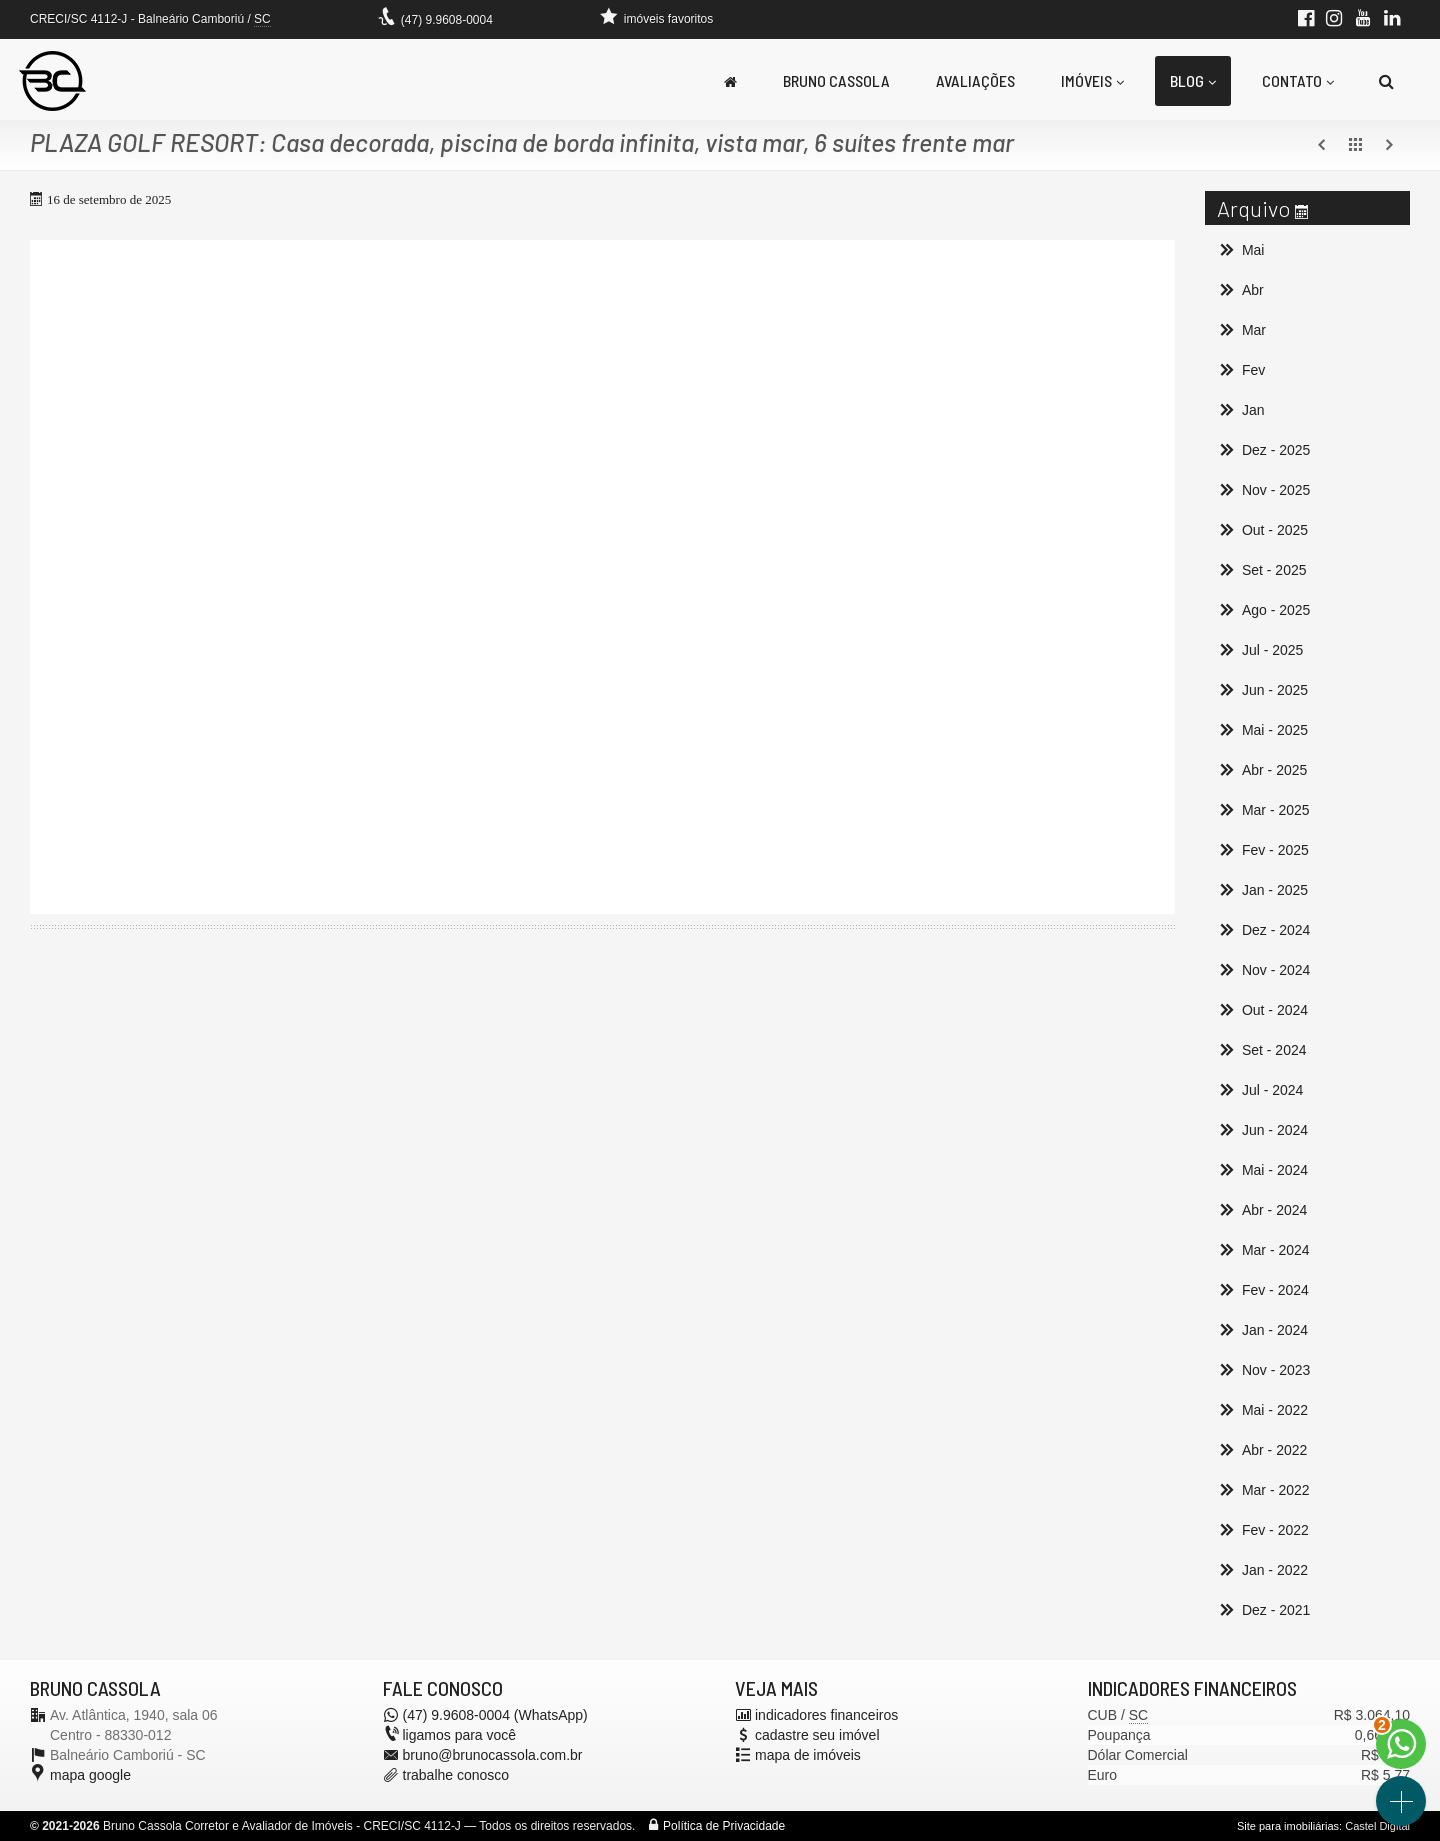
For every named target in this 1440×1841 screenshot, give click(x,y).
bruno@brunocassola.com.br (493, 1755)
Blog (1193, 80)
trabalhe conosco (456, 1775)
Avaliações (975, 80)
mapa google (90, 1775)
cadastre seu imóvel (817, 1735)
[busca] (1386, 81)
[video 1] (602, 577)
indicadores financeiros (826, 1715)
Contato (1298, 80)
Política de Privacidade (724, 1826)
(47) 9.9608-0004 (447, 20)
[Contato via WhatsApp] (1401, 1744)
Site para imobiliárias (1288, 1826)
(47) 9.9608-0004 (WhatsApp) (495, 1715)
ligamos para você (460, 1735)
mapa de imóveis (808, 1755)
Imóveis (1092, 80)
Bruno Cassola (836, 80)
